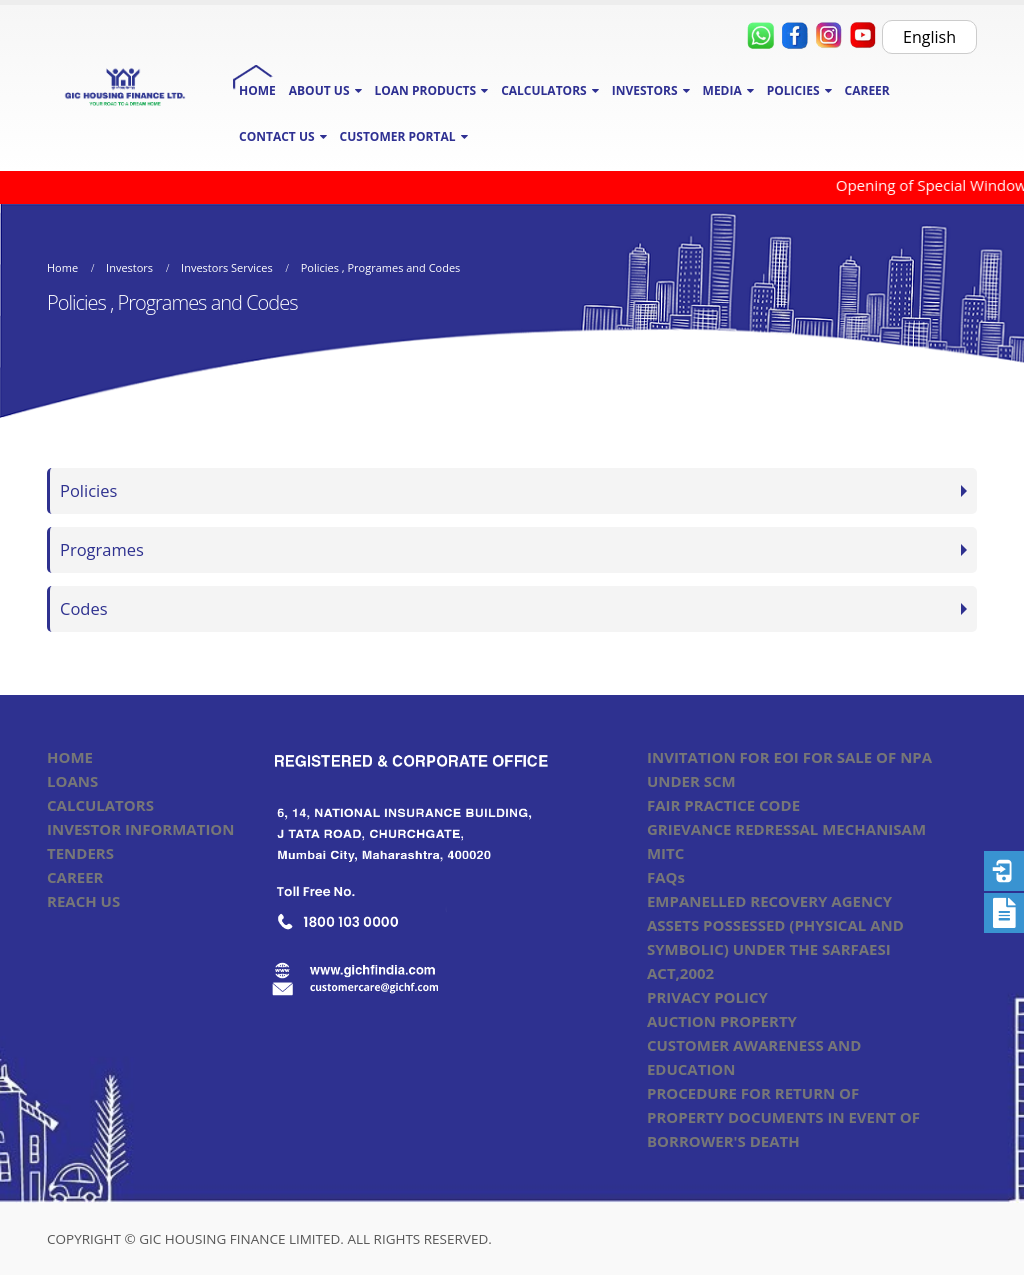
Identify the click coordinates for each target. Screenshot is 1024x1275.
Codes (84, 608)
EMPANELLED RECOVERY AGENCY (769, 901)
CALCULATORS (100, 805)
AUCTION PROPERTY (722, 1021)
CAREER (867, 90)
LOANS (72, 781)
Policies (88, 490)
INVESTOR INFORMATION (141, 829)
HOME (257, 90)
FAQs (666, 877)
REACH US (83, 901)
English (929, 37)
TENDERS (80, 853)
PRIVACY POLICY (707, 997)
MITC (665, 853)
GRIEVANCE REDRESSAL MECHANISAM (786, 829)
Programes (102, 549)
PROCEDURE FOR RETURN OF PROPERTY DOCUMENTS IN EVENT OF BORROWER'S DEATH (783, 1117)
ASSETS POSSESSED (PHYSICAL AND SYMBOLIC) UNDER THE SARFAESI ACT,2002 (775, 949)
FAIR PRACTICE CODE (723, 805)
